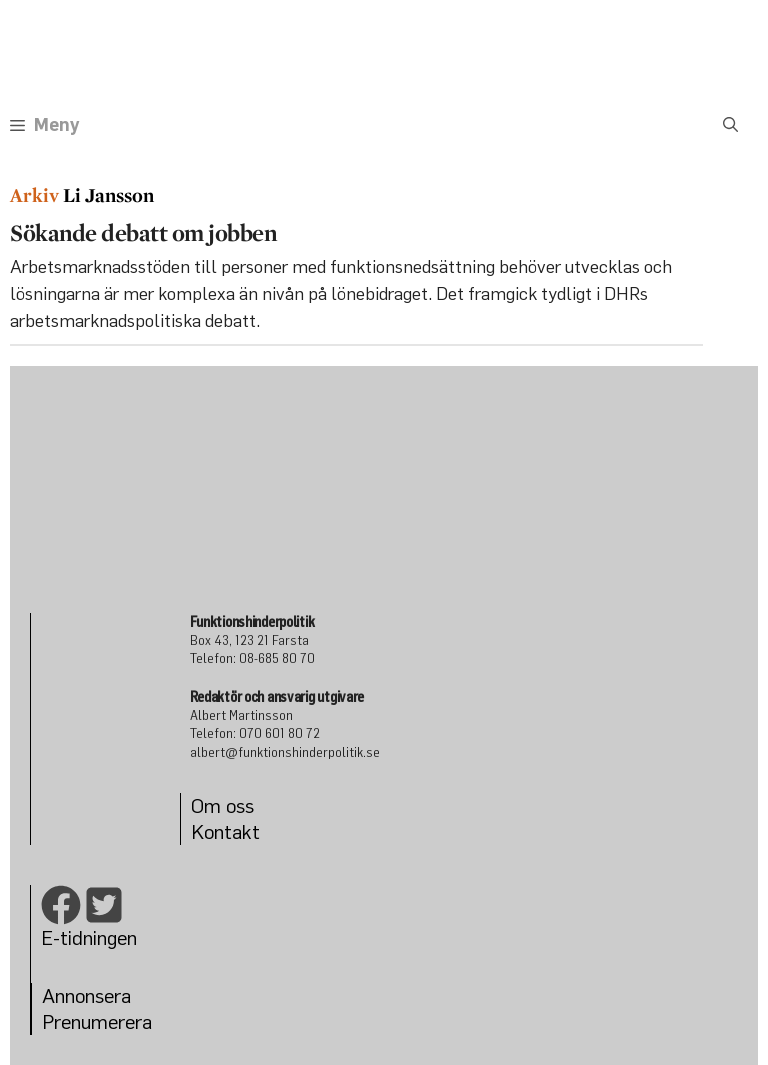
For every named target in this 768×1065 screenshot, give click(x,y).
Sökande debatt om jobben (143, 232)
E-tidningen (89, 937)
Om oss (222, 805)
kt (251, 831)
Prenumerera (97, 1021)
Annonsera (86, 995)
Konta (216, 831)
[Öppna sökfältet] (730, 125)
